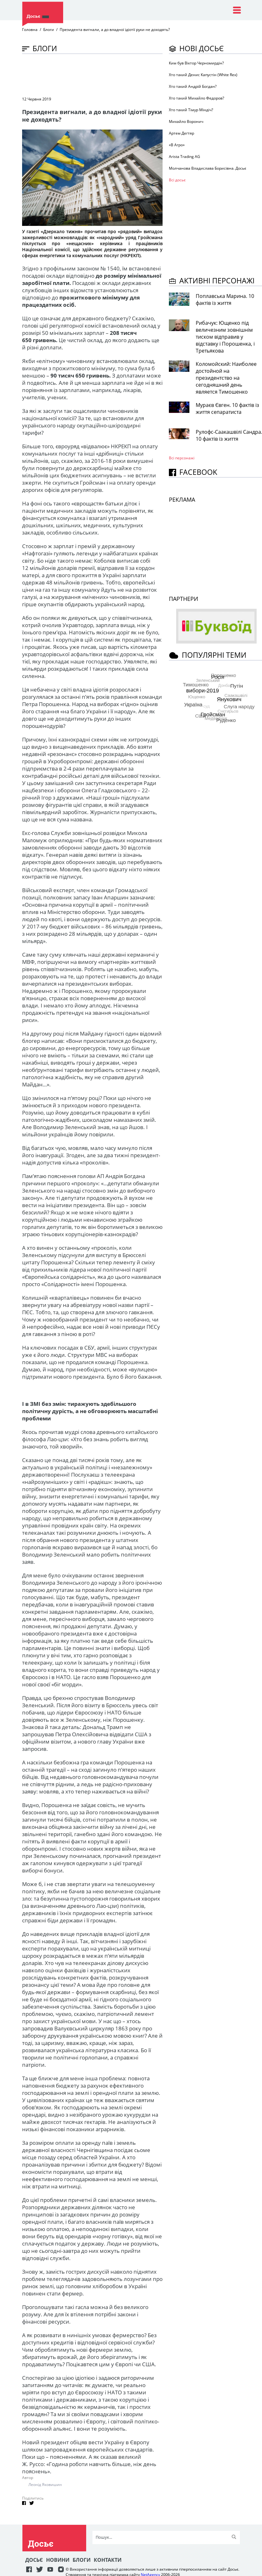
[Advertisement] (137, 74)
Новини (57, 2559)
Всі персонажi (181, 458)
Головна (30, 29)
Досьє (34, 2559)
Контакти (108, 2559)
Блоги (48, 29)
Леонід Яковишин (45, 2484)
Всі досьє (177, 180)
